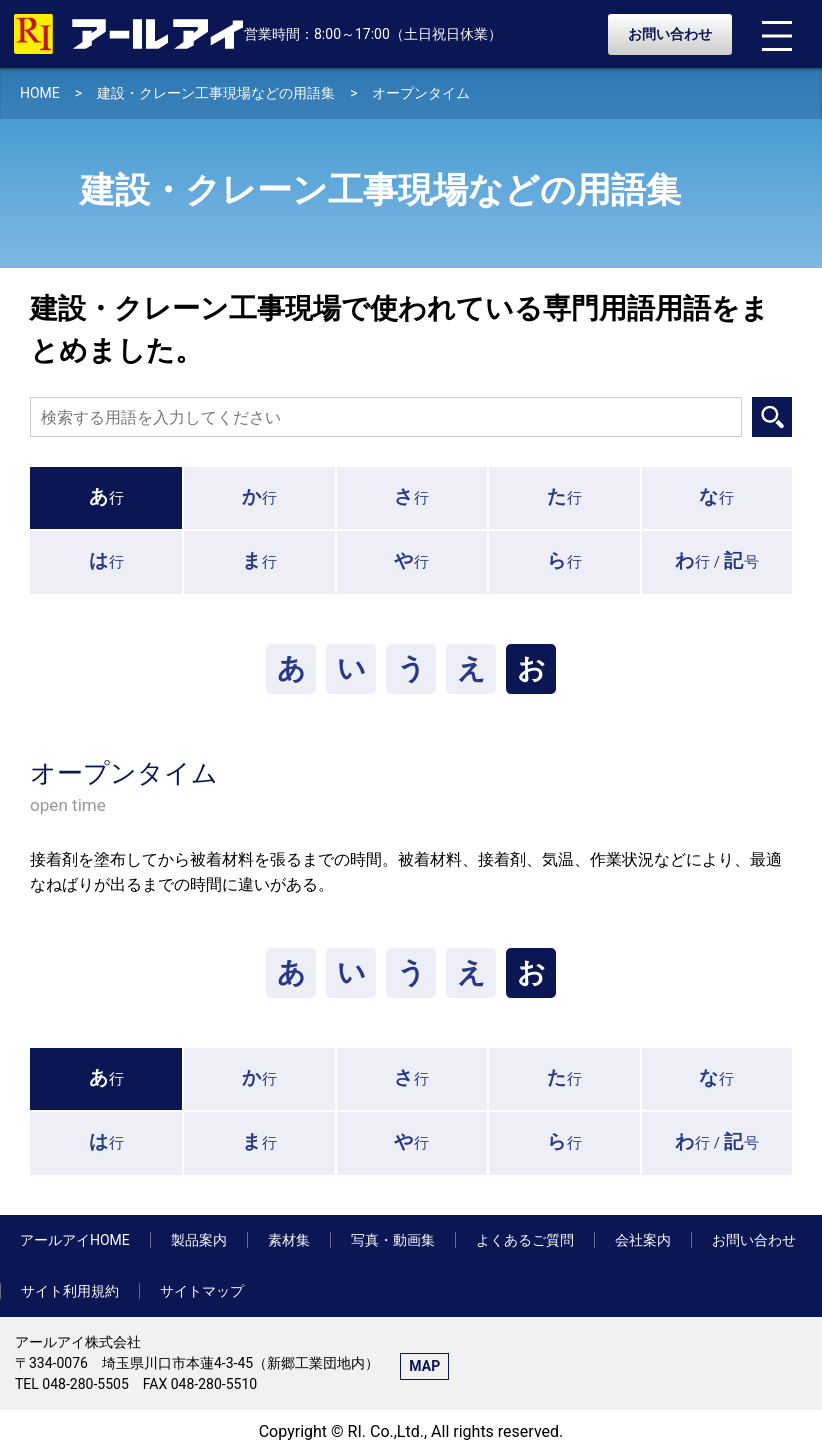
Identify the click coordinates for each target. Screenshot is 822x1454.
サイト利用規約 (70, 1291)
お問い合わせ (670, 34)
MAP (424, 1366)
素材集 (289, 1240)
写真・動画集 (393, 1240)
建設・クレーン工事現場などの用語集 (216, 93)
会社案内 (643, 1240)
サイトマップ (202, 1291)
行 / (717, 560)
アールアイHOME (75, 1240)
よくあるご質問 (525, 1240)
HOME (40, 93)
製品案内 (199, 1240)
